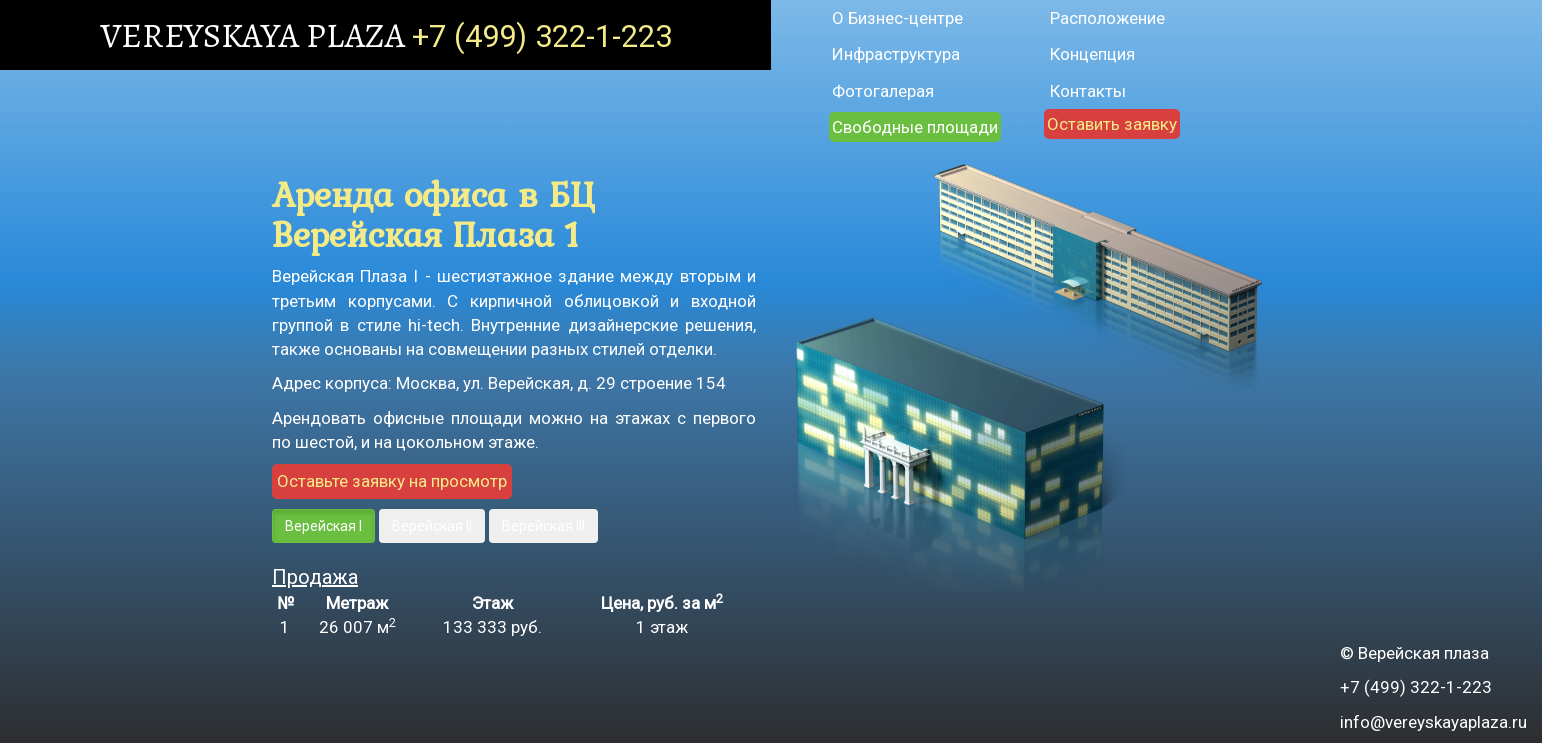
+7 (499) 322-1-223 (542, 36)
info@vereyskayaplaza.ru (1433, 722)
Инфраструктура (896, 54)
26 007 (357, 627)
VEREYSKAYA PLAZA (256, 35)
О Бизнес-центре (897, 18)
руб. (492, 627)
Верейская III (543, 526)
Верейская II (432, 526)
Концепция (1092, 54)
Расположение (1107, 18)
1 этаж (662, 627)
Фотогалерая (883, 91)
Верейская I (323, 526)
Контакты (1088, 91)
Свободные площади (915, 127)
